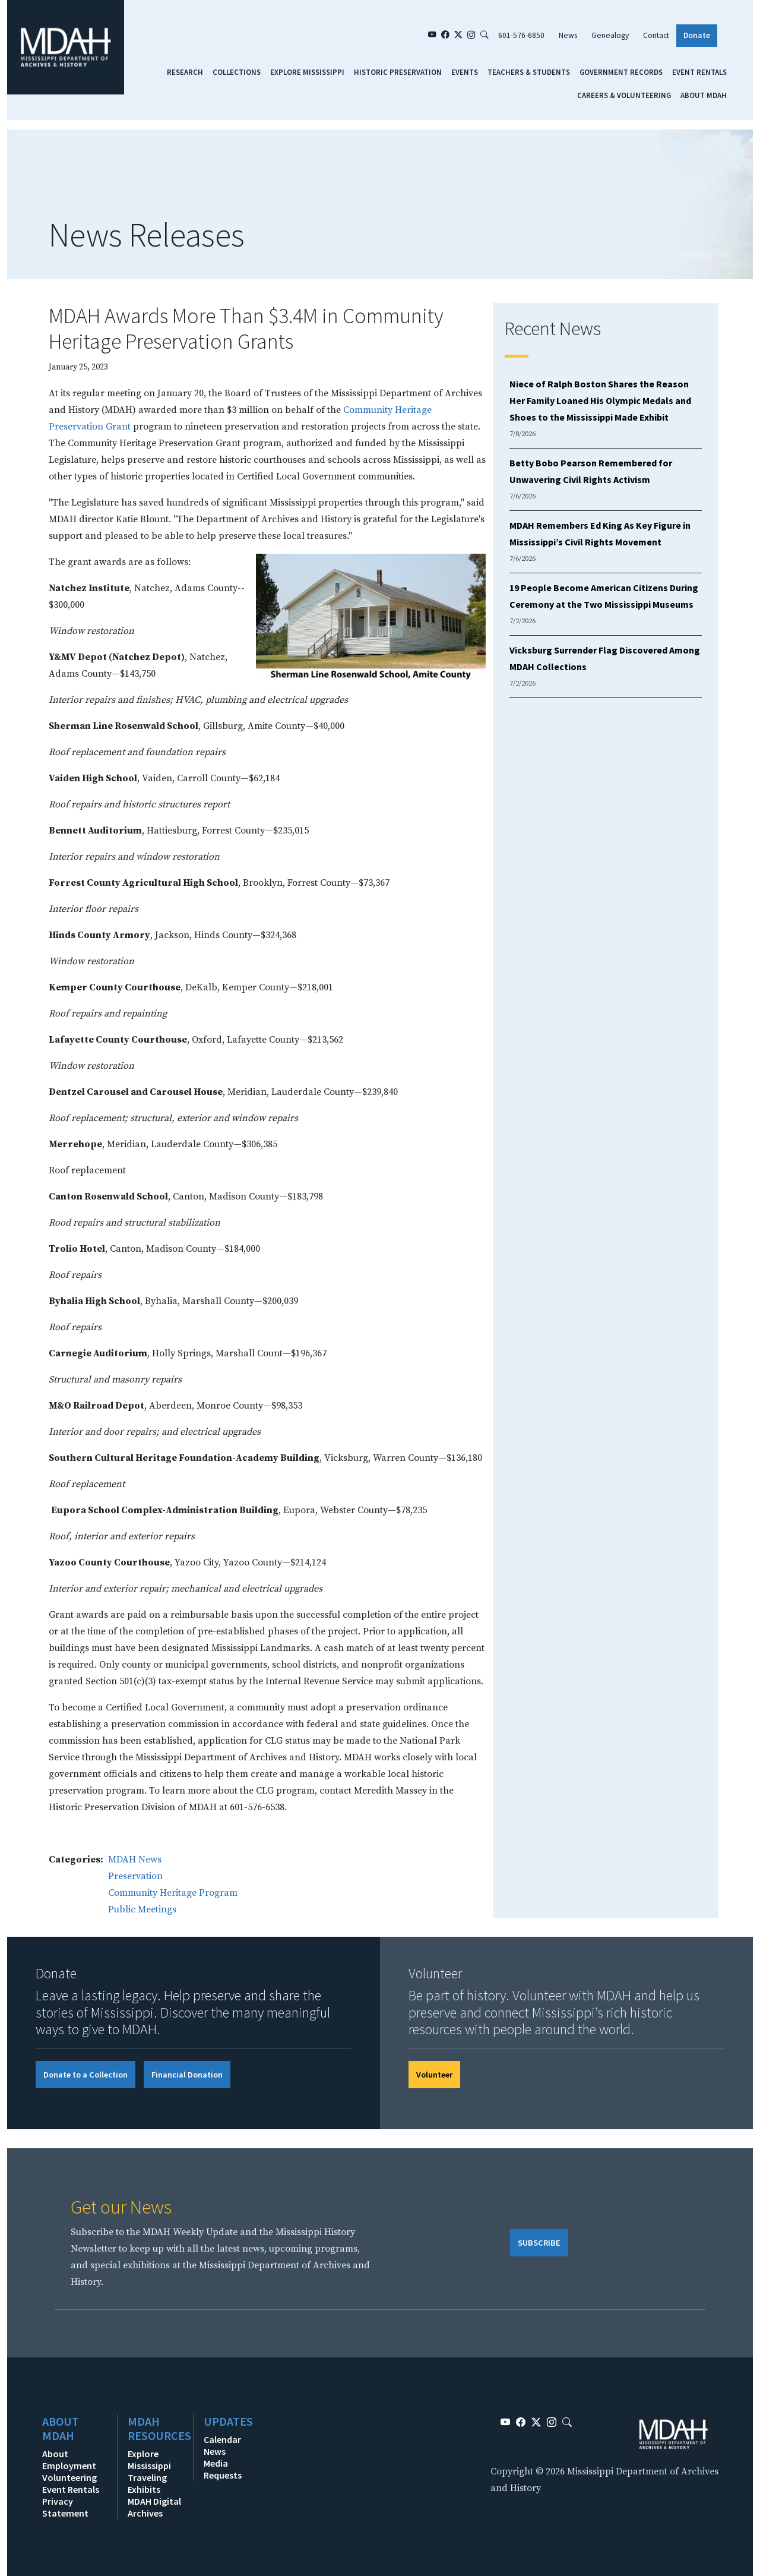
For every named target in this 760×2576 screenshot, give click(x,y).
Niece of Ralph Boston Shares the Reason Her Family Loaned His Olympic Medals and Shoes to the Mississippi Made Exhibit (600, 400)
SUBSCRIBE (539, 2242)
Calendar (222, 2439)
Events (464, 72)
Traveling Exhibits (147, 2483)
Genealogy (610, 35)
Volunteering (69, 2477)
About (55, 2454)
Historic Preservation (398, 72)
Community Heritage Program (173, 1893)
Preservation (135, 1876)
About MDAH (703, 95)
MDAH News (135, 1859)
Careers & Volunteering (624, 95)
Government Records (621, 72)
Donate (696, 35)
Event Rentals (699, 72)
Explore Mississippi (307, 72)
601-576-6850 (521, 35)
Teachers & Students (528, 72)
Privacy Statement (65, 2507)
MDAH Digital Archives (154, 2507)
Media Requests (223, 2469)
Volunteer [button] (434, 2074)
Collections (237, 72)
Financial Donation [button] (187, 2074)
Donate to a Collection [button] (85, 2074)
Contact (656, 35)
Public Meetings (142, 1909)
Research (185, 72)
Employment (69, 2465)
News (568, 35)
